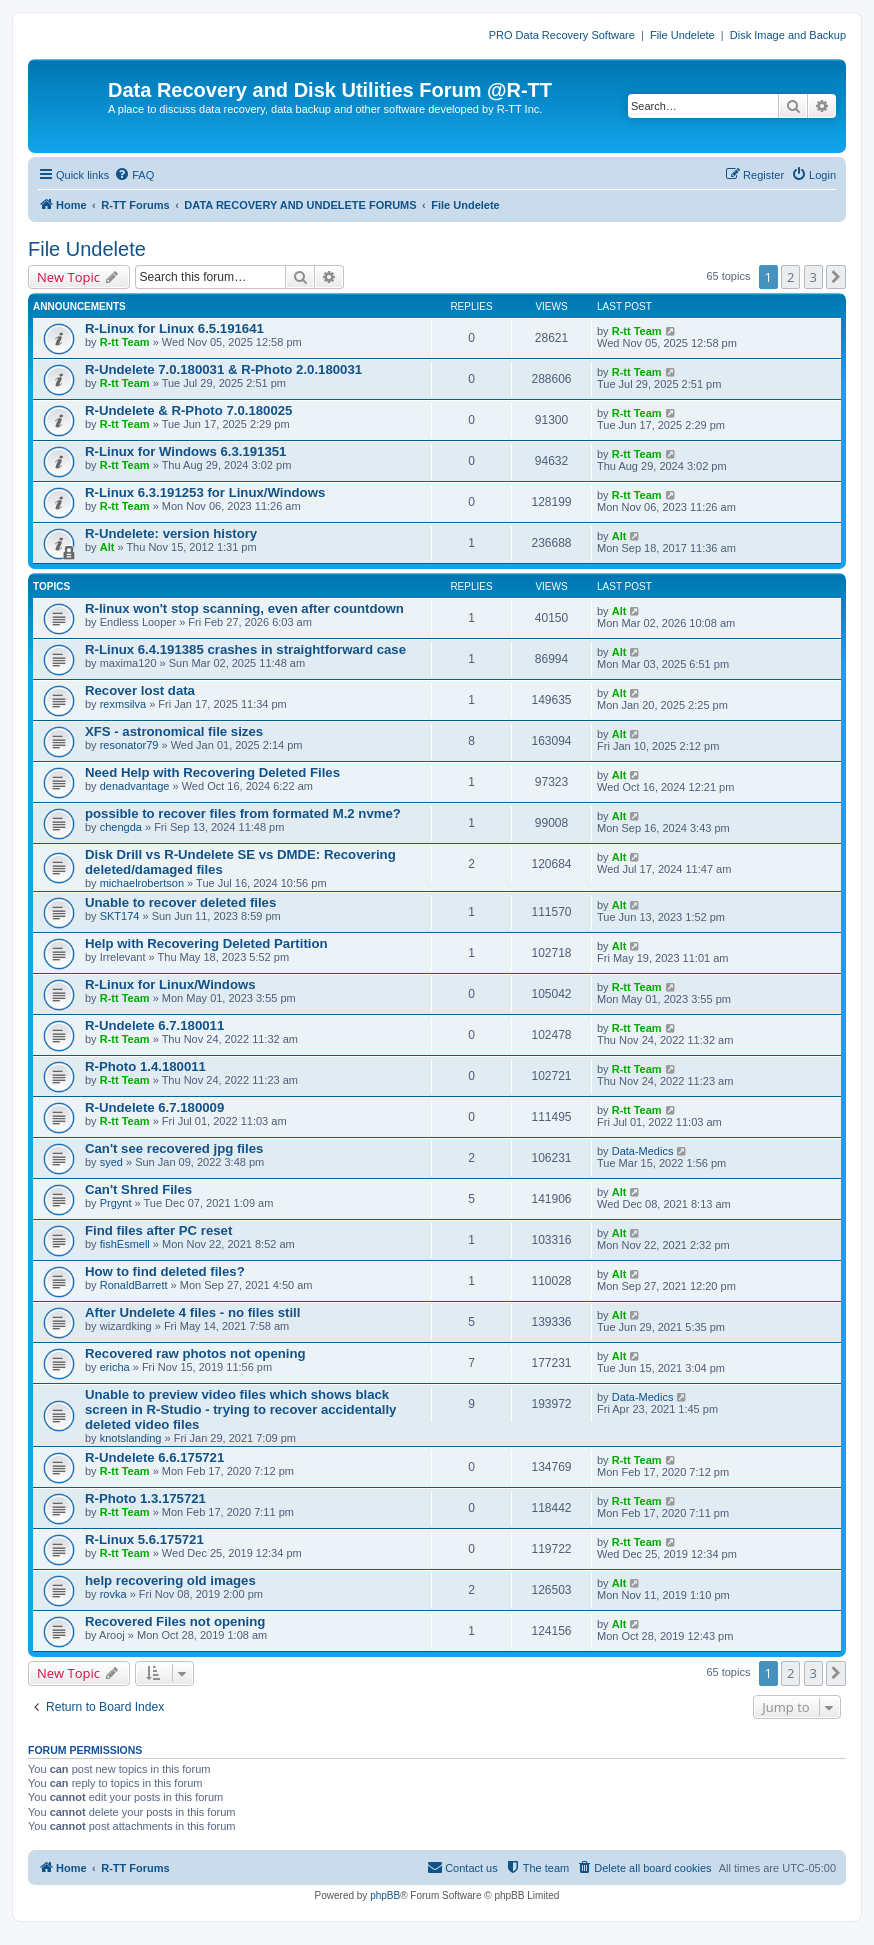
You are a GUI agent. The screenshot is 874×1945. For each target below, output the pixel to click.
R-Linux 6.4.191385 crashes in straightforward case (245, 649)
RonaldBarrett (134, 1285)
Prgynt (116, 1203)
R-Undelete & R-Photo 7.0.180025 (188, 410)
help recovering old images (170, 1580)
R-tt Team (125, 342)
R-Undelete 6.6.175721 (154, 1457)
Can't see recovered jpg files (174, 1148)
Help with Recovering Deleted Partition (206, 943)
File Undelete (682, 35)
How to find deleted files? (165, 1271)
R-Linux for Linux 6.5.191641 (174, 328)
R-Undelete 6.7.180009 (154, 1107)
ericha (115, 1367)
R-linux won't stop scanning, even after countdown (244, 608)
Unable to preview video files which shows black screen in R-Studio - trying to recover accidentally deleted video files (240, 1409)
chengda (121, 827)
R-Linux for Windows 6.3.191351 (185, 451)
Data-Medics (643, 1151)
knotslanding (131, 1438)
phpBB (385, 1895)
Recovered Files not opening (175, 1621)
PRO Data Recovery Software (562, 35)
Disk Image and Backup (788, 35)
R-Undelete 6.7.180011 (154, 1025)
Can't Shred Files (138, 1189)
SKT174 (120, 916)
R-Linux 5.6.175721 (144, 1539)
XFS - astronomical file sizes (174, 731)
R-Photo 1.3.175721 (145, 1498)
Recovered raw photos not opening (195, 1353)
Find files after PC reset (158, 1230)
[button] (836, 277)
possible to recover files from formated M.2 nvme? (243, 813)
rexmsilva (123, 704)
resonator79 (129, 745)
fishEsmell (125, 1244)
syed (111, 1162)
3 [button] (813, 277)
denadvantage (135, 786)
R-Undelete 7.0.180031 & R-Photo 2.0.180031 (223, 369)
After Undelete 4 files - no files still (192, 1312)
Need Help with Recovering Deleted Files (212, 772)
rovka (113, 1594)
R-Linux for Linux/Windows (170, 984)
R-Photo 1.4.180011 (145, 1066)
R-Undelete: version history (171, 533)
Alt (107, 547)
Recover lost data (140, 690)
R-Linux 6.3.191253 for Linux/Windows (205, 492)
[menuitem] (134, 175)
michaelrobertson (142, 883)
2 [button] (790, 277)
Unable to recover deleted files (180, 902)
